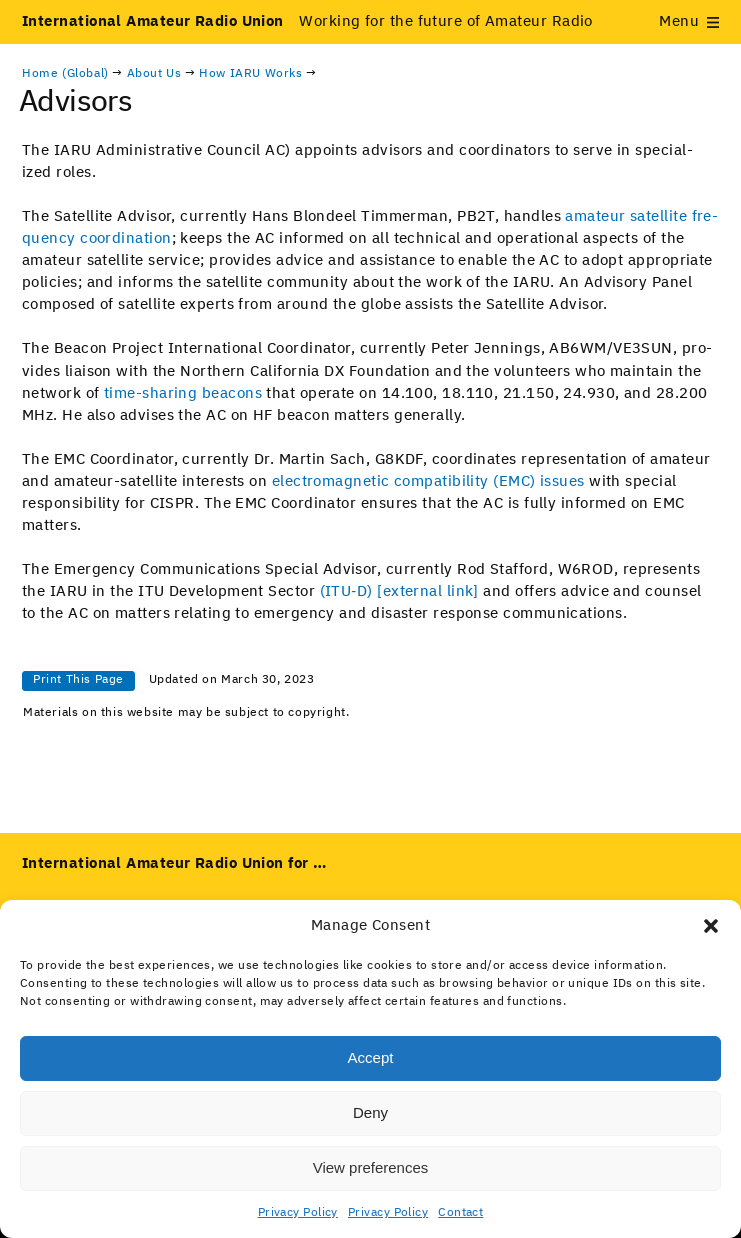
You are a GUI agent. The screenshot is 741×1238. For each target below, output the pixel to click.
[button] (711, 926)
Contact (460, 1213)
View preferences (371, 1167)
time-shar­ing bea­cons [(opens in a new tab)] (183, 393)
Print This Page (78, 680)
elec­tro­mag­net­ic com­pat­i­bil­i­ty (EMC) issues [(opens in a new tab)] (428, 481)
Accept (371, 1057)
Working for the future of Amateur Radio (307, 21)
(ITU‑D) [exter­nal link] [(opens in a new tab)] (399, 591)
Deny (370, 1112)
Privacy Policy (298, 1213)
